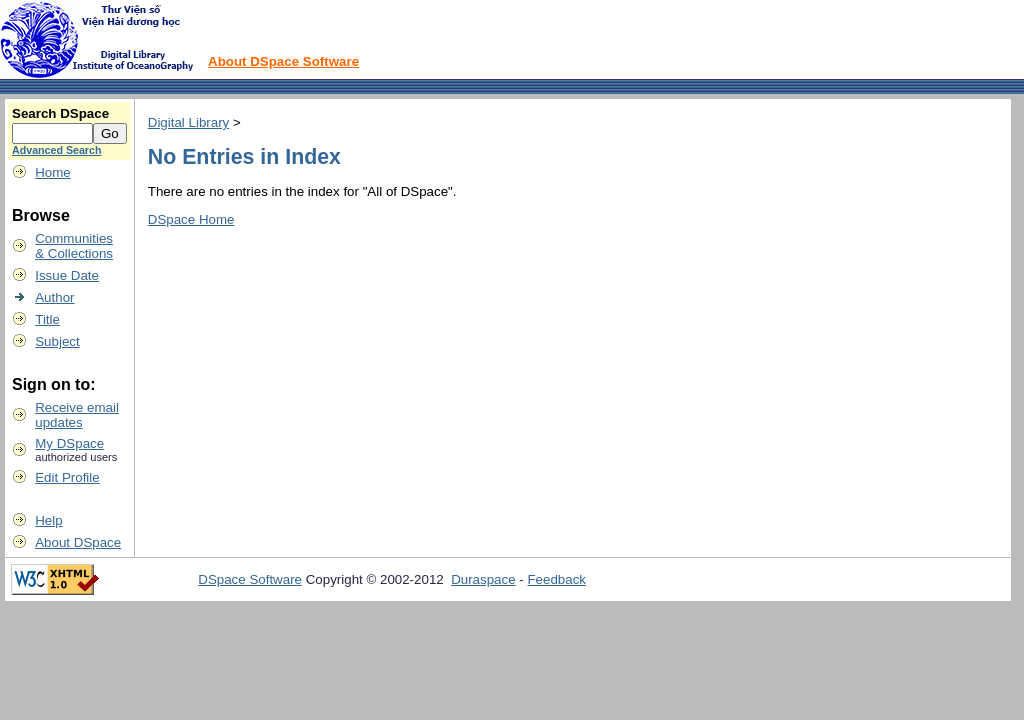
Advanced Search (56, 150)
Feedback (556, 579)
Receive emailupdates (77, 415)
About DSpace (78, 542)
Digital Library (188, 122)
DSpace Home (191, 219)
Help (48, 520)
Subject (57, 341)
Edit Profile (67, 477)
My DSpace (69, 443)
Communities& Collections (74, 246)
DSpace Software (250, 579)
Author (54, 297)
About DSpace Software (283, 61)
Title (47, 319)
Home (53, 172)
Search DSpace (60, 113)
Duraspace (483, 579)
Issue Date (67, 275)
